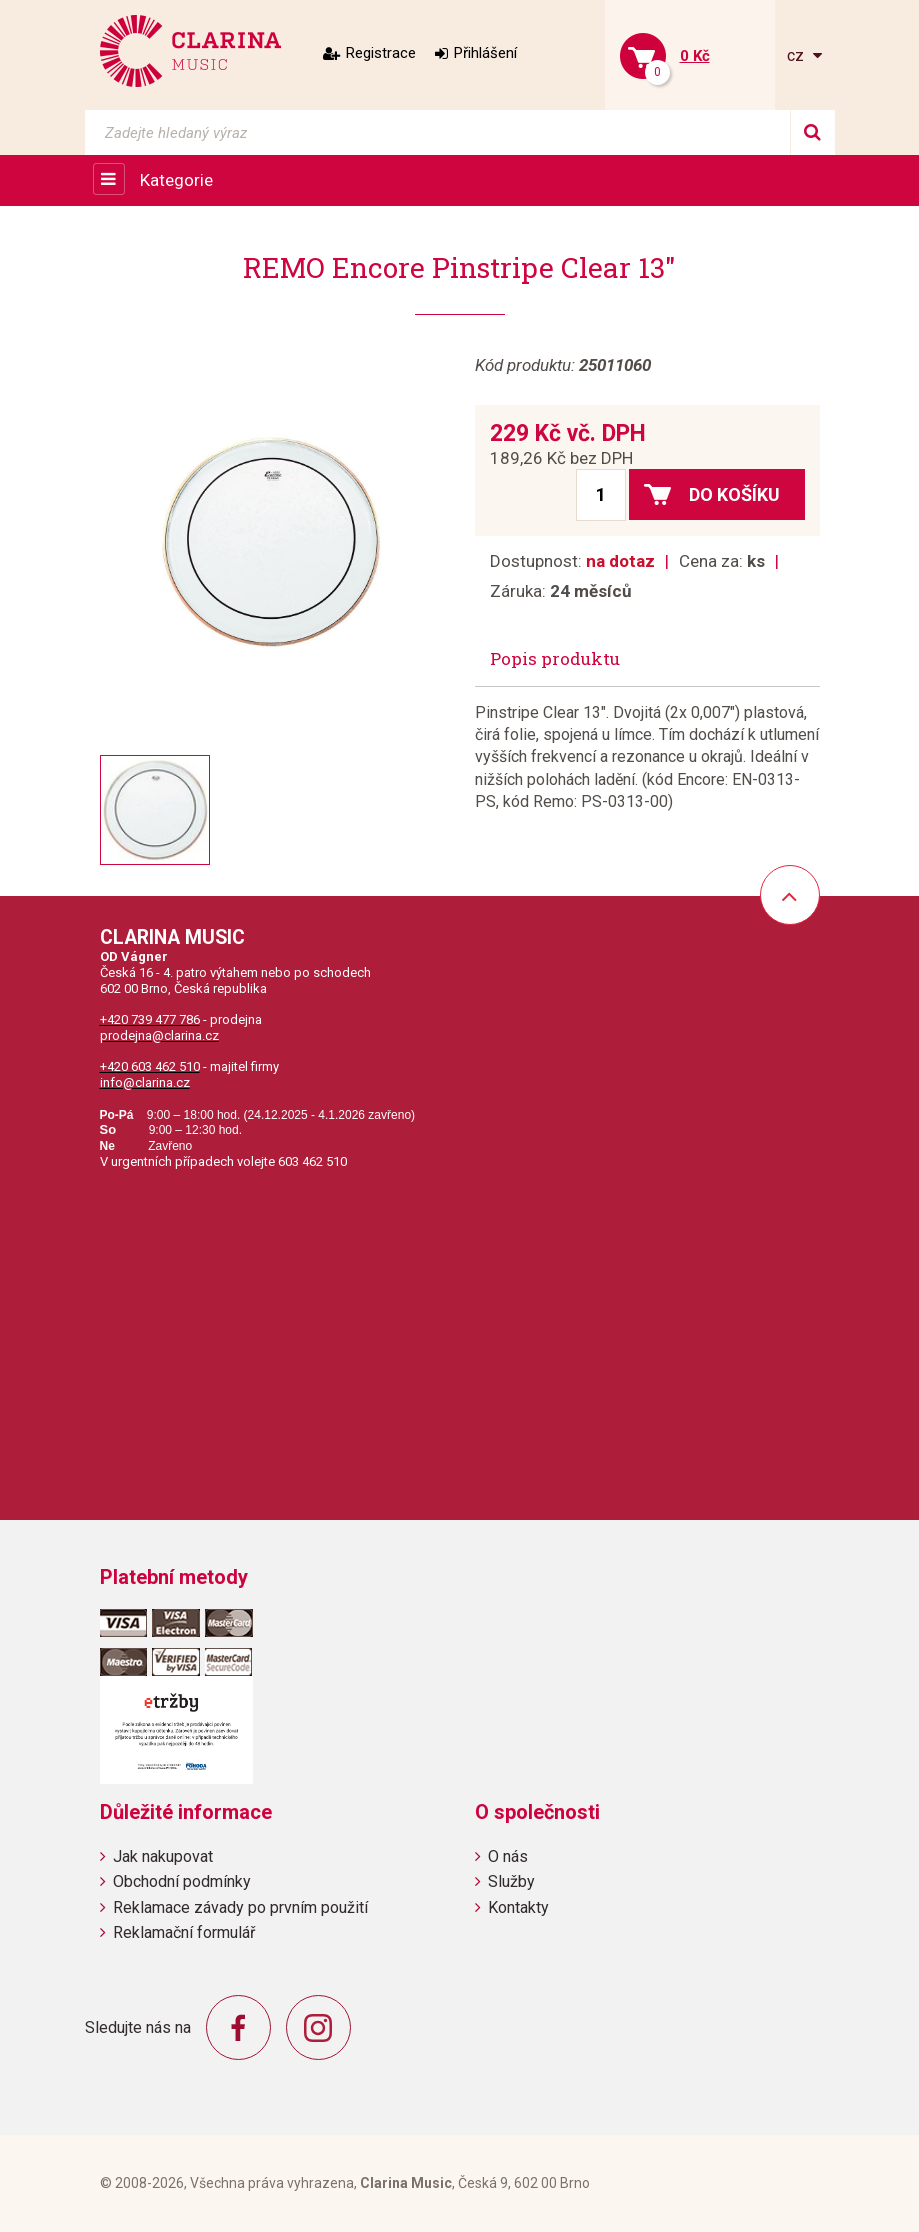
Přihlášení (485, 53)
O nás (508, 1856)
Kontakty (518, 1907)
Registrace (381, 53)
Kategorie (176, 180)
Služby (511, 1881)
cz (797, 55)
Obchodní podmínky (182, 1881)
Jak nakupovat (163, 1856)
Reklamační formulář (184, 1932)
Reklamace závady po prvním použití (240, 1907)
